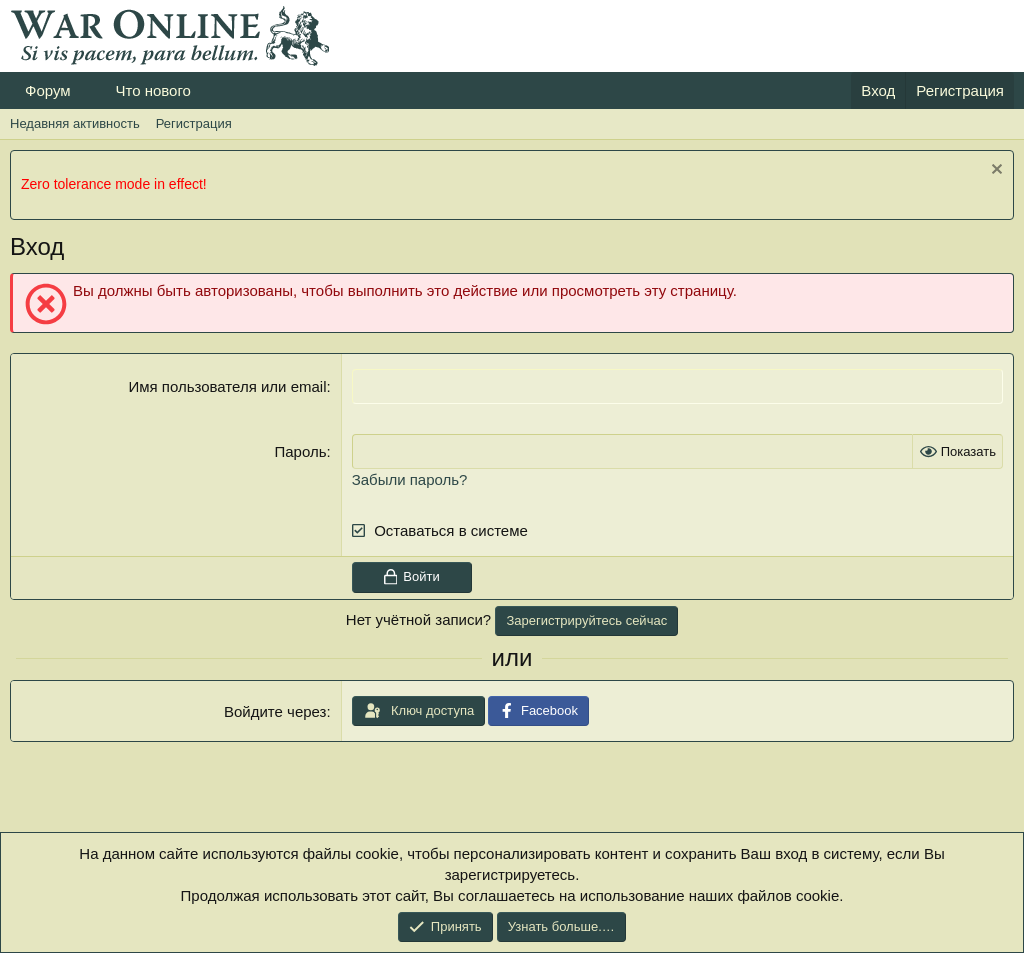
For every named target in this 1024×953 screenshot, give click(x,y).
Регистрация (194, 123)
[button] (86, 90)
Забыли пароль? (410, 479)
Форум (48, 90)
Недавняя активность (75, 123)
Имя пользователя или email (227, 386)
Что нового (152, 90)
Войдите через (275, 711)
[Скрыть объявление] (994, 171)
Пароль (300, 451)
